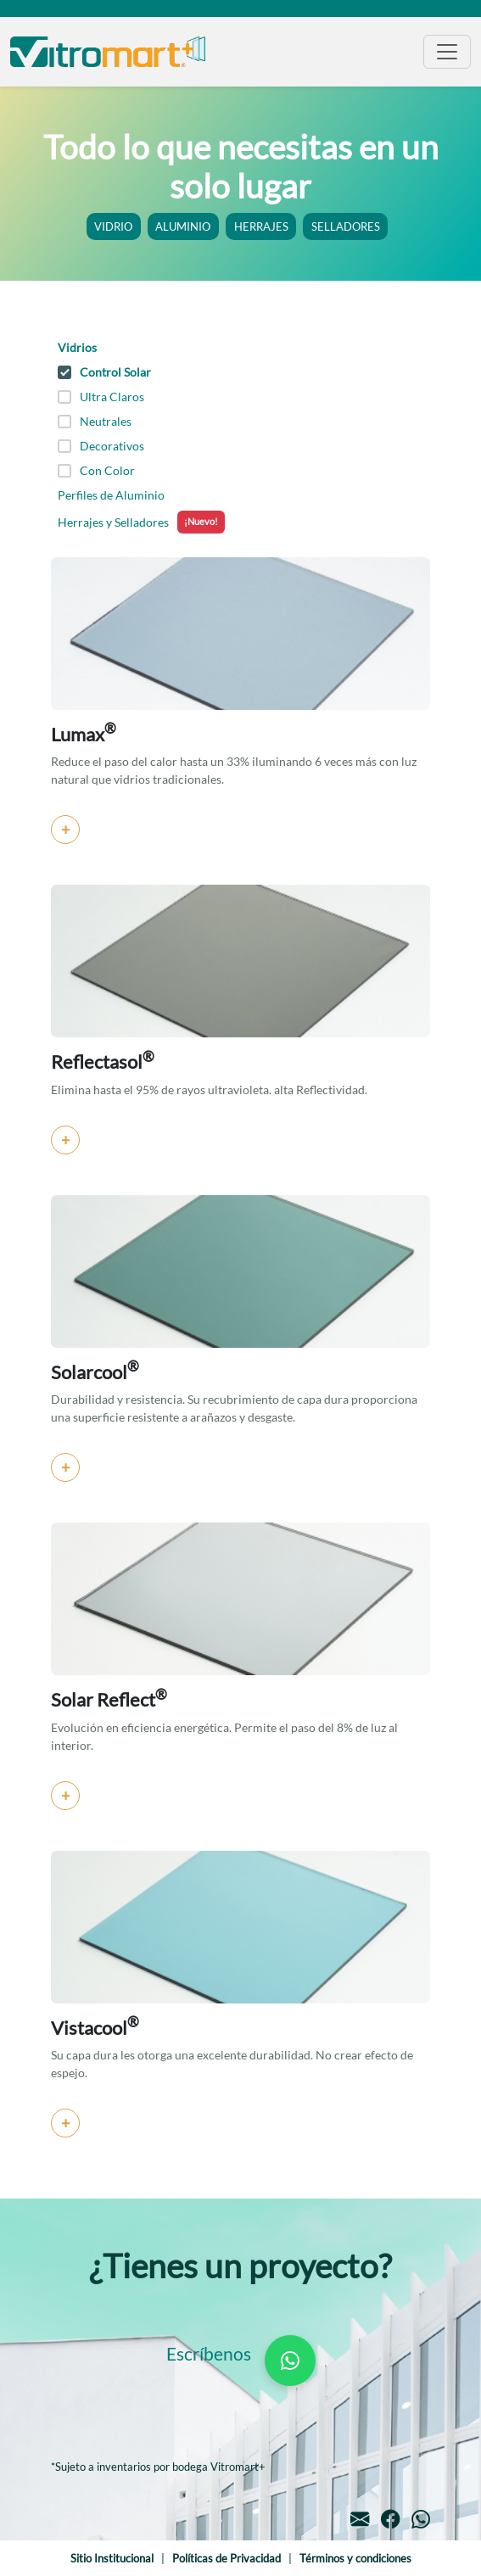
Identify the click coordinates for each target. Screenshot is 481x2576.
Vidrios (77, 347)
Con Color (96, 470)
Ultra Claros (101, 396)
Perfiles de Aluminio (111, 495)
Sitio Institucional (112, 2558)
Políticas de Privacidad (226, 2558)
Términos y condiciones (355, 2558)
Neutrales (94, 421)
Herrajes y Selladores (141, 522)
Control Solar (104, 372)
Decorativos (101, 446)
